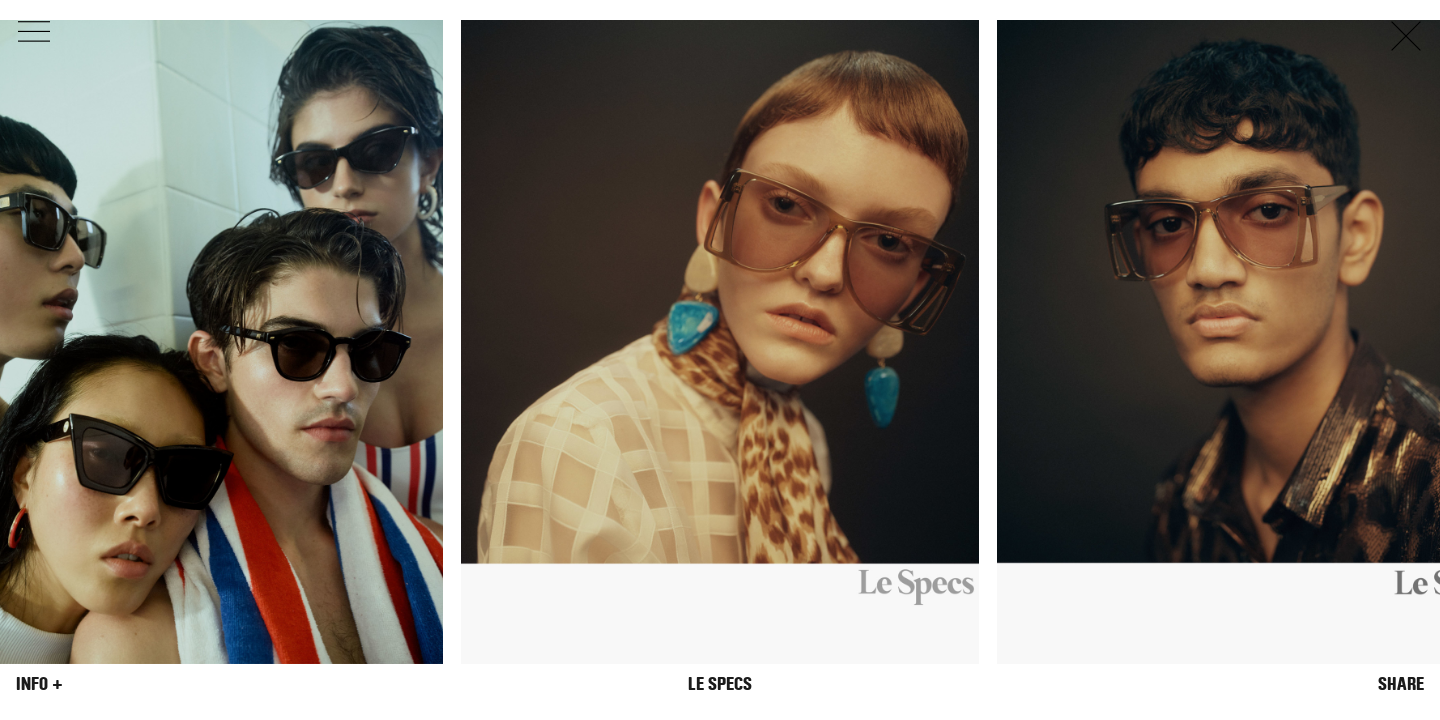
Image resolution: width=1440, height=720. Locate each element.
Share (1401, 684)
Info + (39, 684)
